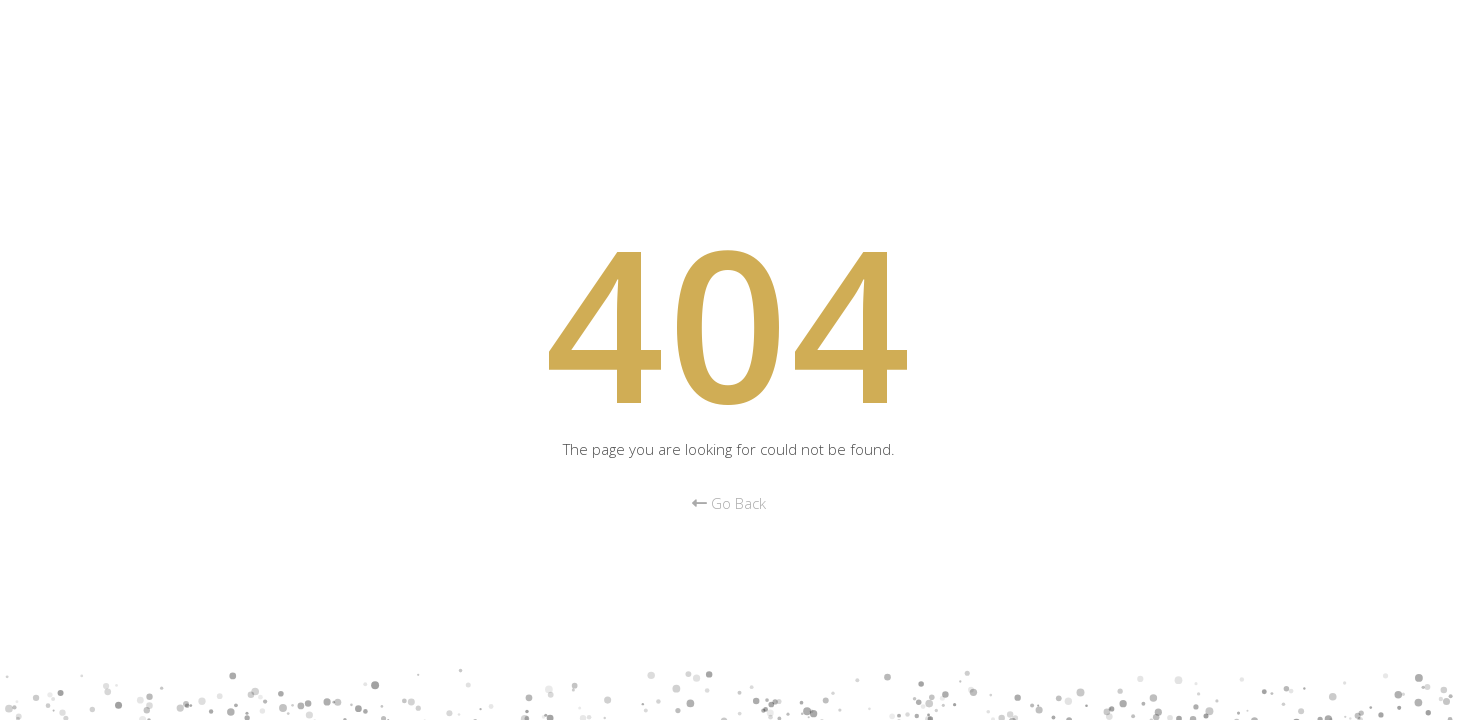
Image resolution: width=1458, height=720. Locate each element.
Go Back (729, 503)
